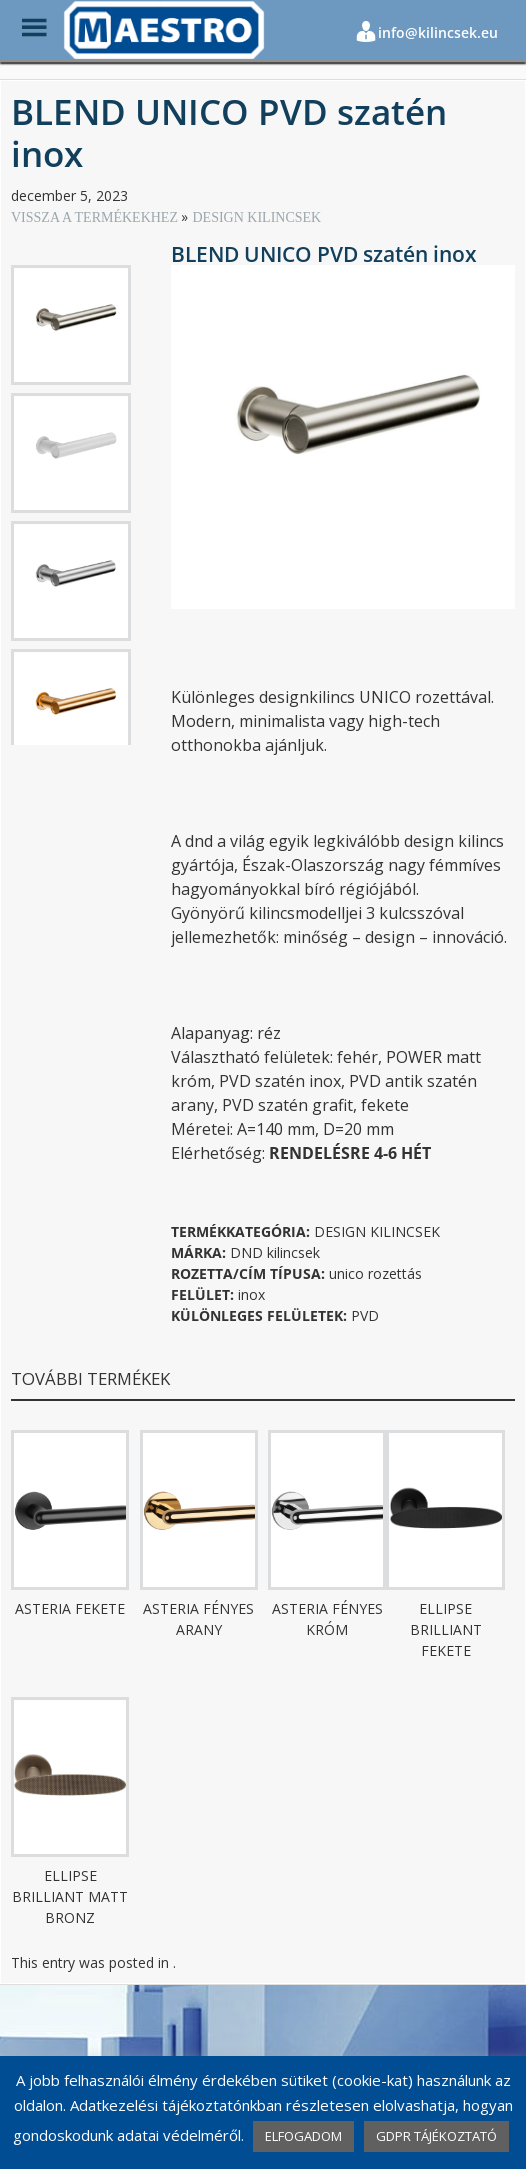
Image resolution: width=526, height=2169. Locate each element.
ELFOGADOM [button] (303, 2136)
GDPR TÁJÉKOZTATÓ (436, 2136)
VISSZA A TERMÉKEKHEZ (96, 217)
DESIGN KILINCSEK (256, 217)
